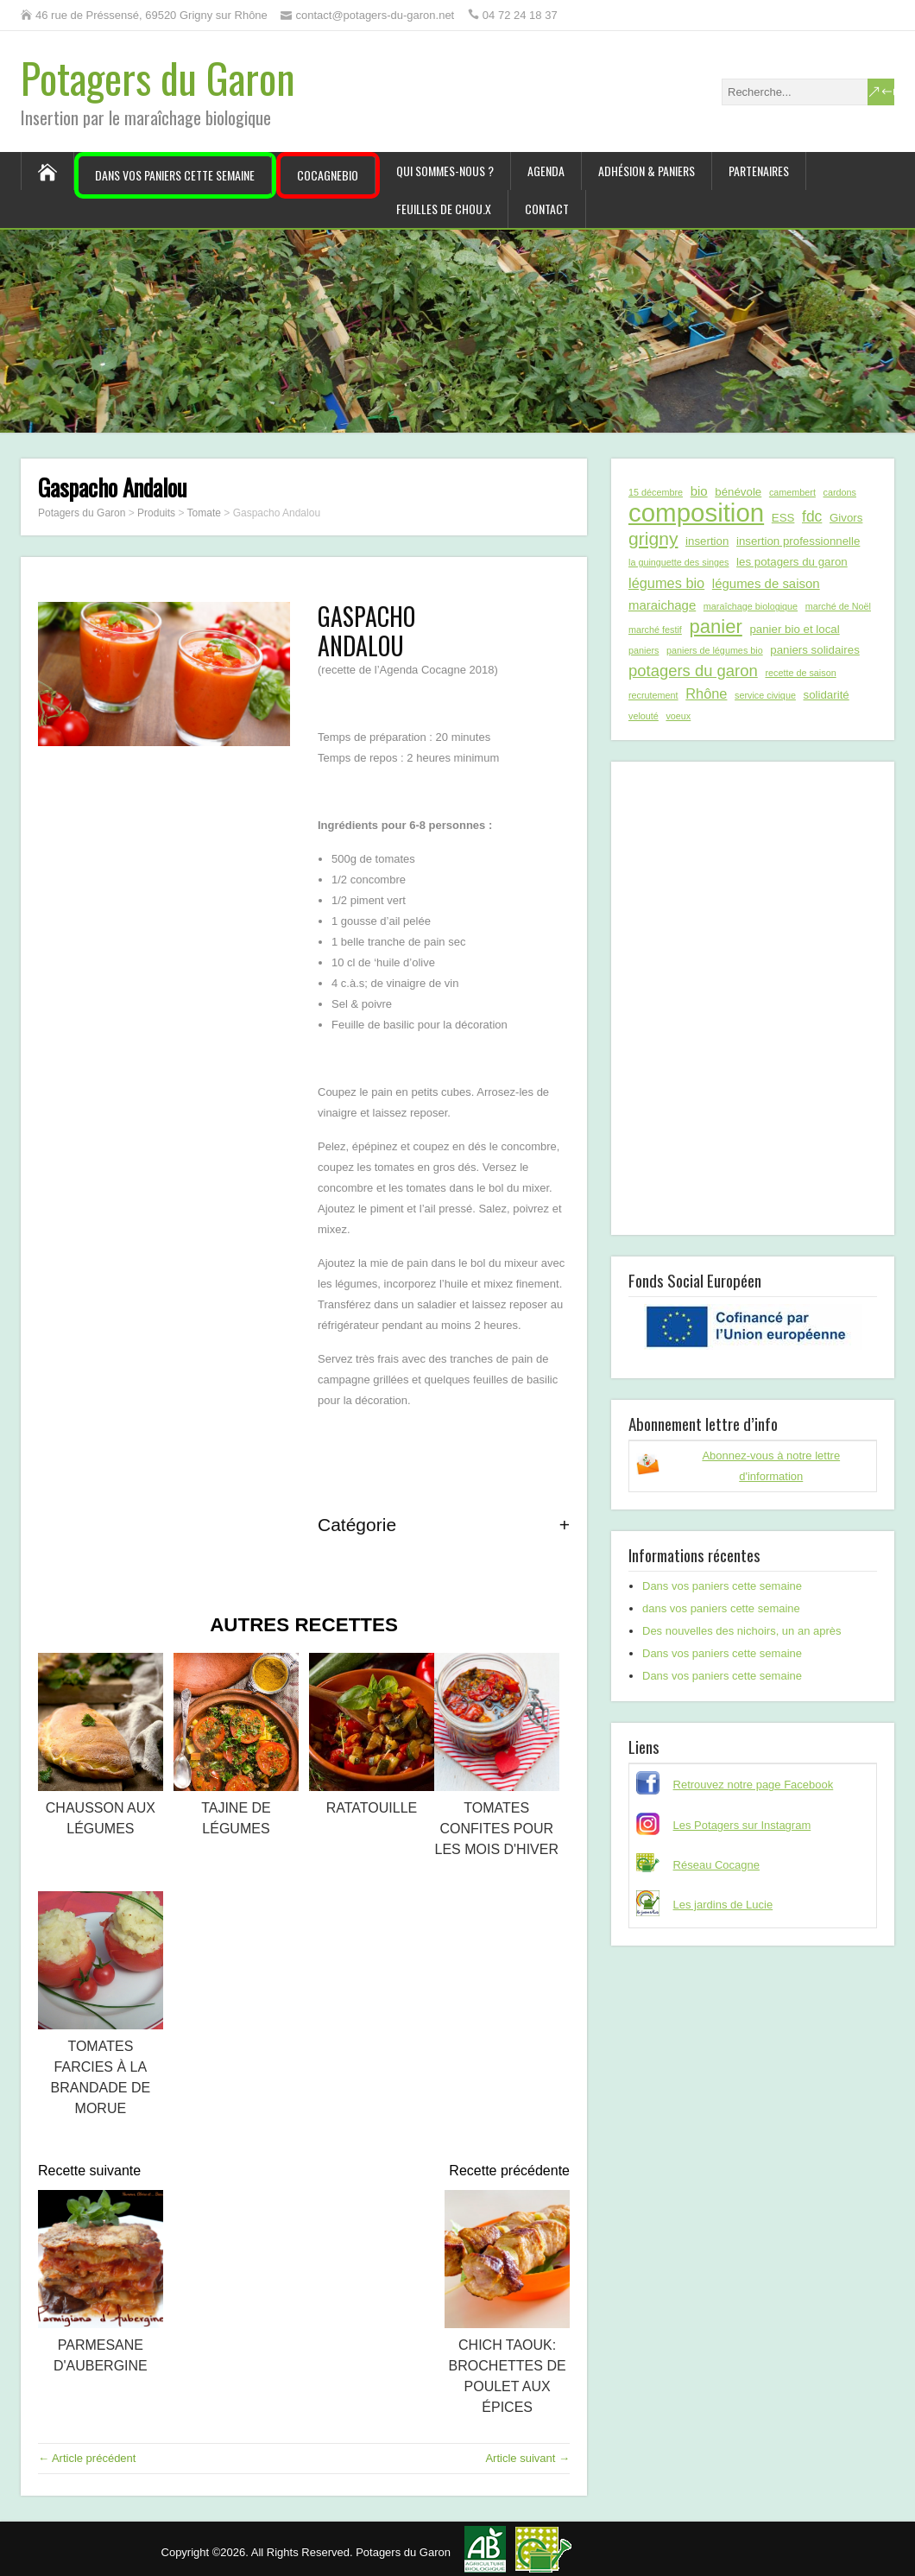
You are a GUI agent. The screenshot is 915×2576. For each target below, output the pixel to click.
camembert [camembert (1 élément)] (792, 492)
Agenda (546, 170)
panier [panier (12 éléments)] (715, 627)
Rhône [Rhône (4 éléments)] (706, 693)
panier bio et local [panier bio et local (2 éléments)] (794, 629)
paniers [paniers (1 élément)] (643, 650)
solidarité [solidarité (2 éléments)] (826, 694)
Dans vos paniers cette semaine (175, 175)
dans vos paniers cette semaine (721, 1608)
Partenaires (759, 170)
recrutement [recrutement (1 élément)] (653, 695)
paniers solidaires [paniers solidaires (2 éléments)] (814, 649)
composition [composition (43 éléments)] (696, 513)
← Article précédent (87, 2458)
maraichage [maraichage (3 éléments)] (662, 605)
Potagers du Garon (158, 77)
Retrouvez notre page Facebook (753, 1784)
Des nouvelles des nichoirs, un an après (742, 1630)
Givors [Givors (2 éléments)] (846, 517)
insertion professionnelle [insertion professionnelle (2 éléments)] (798, 541)
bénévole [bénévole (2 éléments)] (738, 491)
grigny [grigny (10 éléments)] (653, 538)
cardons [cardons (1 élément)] (840, 492)
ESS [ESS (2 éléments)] (783, 517)
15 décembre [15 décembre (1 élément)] (655, 492)
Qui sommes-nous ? (445, 170)
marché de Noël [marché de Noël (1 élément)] (838, 606)
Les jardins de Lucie (723, 1904)
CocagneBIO (327, 175)
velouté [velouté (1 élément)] (643, 716)
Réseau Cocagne (716, 1864)
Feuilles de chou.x (443, 208)
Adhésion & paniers (646, 170)
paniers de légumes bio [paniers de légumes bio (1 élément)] (714, 650)
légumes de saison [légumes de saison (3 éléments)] (766, 583)
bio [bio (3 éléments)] (699, 491)
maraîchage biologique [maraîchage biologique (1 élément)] (751, 606)
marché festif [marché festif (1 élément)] (655, 629)
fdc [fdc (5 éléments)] (812, 516)
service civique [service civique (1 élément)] (765, 695)
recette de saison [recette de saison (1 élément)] (800, 673)
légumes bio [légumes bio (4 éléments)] (666, 583)
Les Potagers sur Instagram (742, 1825)
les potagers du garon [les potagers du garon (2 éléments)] (792, 561)
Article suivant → (527, 2458)
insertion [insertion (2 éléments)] (707, 541)
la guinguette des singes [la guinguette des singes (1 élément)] (678, 562)
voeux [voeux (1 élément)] (678, 716)
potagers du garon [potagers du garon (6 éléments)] (693, 670)
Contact (547, 208)
